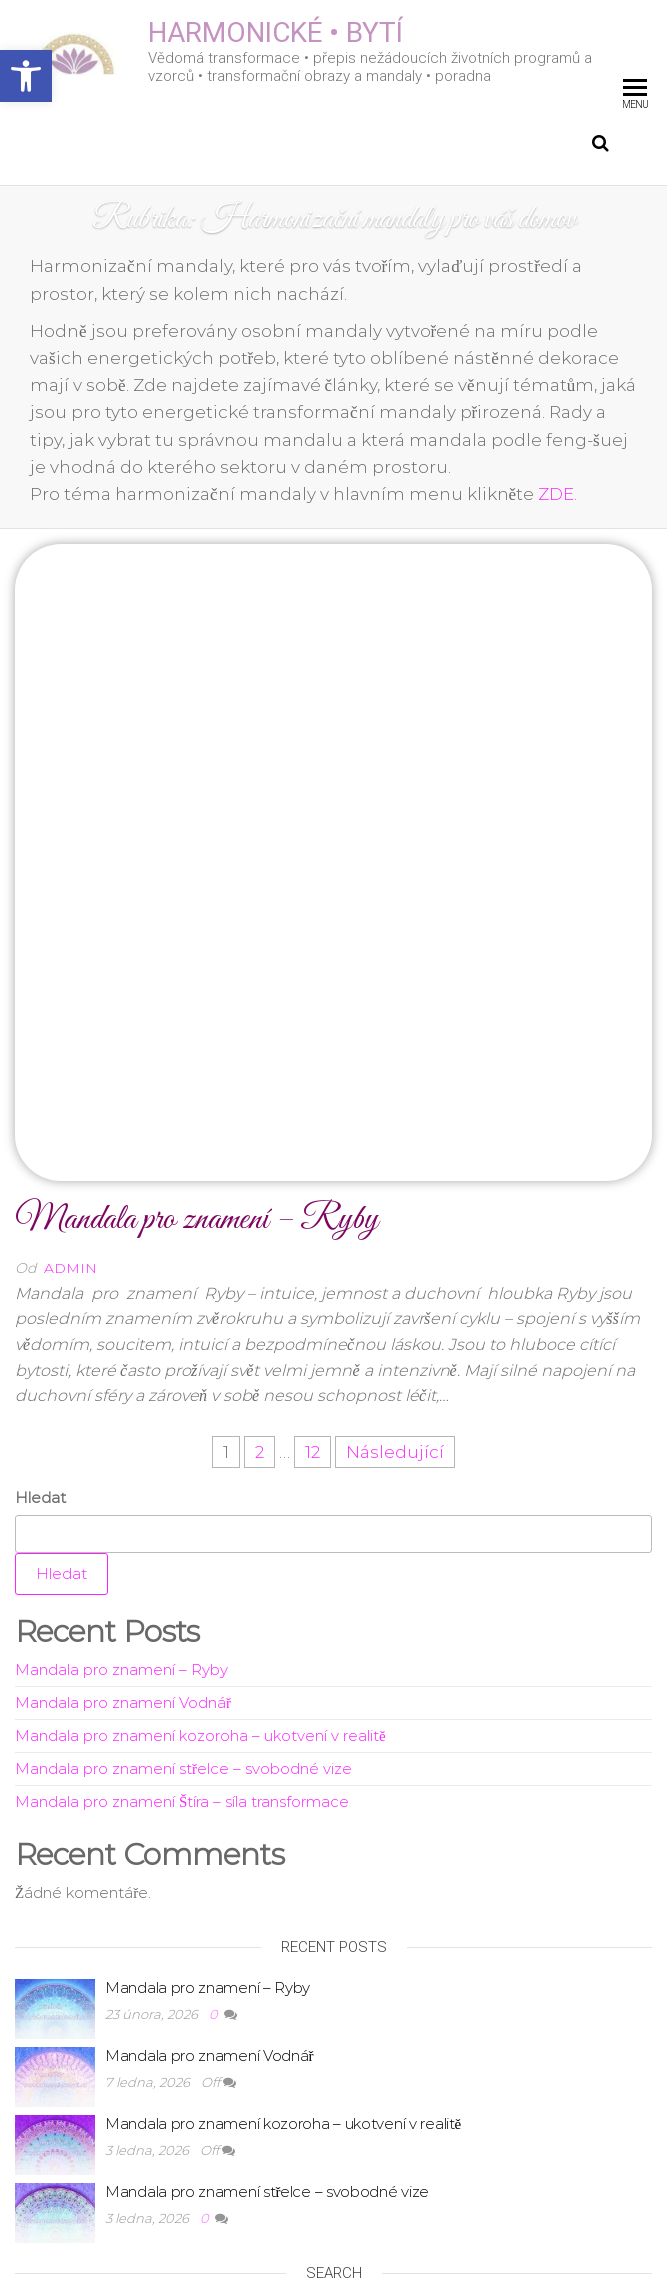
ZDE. (557, 494)
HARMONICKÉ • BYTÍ (275, 32)
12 (312, 1173)
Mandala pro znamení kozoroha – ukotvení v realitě (200, 1456)
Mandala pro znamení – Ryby (196, 940)
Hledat (40, 1218)
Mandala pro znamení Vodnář (123, 1423)
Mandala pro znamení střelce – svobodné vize (183, 1489)
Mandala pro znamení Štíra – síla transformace (182, 1522)
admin (70, 989)
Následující (395, 1173)
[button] (26, 76)
